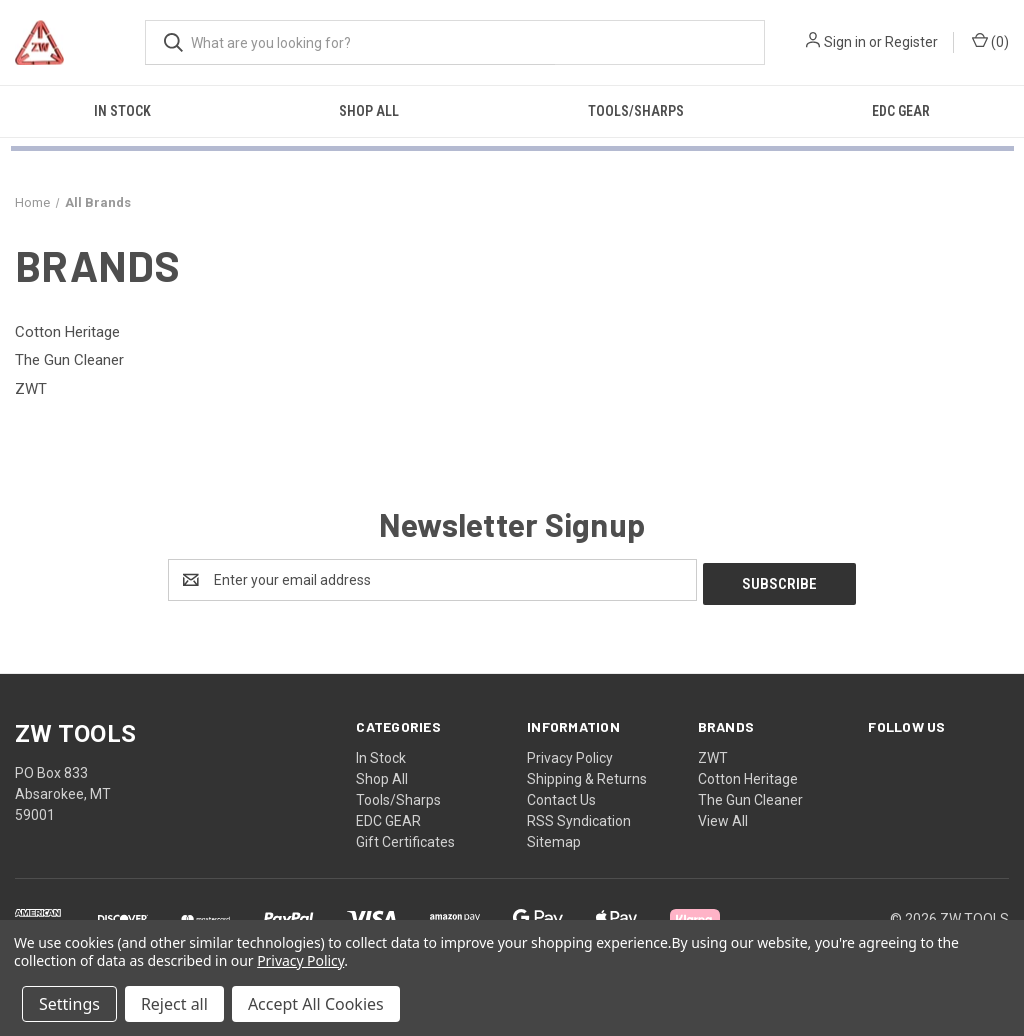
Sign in (845, 42)
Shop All (369, 111)
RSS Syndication (579, 817)
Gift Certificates (405, 838)
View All (723, 817)
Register (911, 42)
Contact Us (561, 796)
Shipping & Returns (587, 775)
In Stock (122, 111)
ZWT (713, 754)
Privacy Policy (570, 754)
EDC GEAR (901, 111)
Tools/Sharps (636, 111)
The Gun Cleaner (750, 796)
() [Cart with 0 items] (990, 41)
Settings (69, 1004)
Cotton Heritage (748, 775)
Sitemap (554, 838)
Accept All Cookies (316, 1004)
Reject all (174, 1004)
